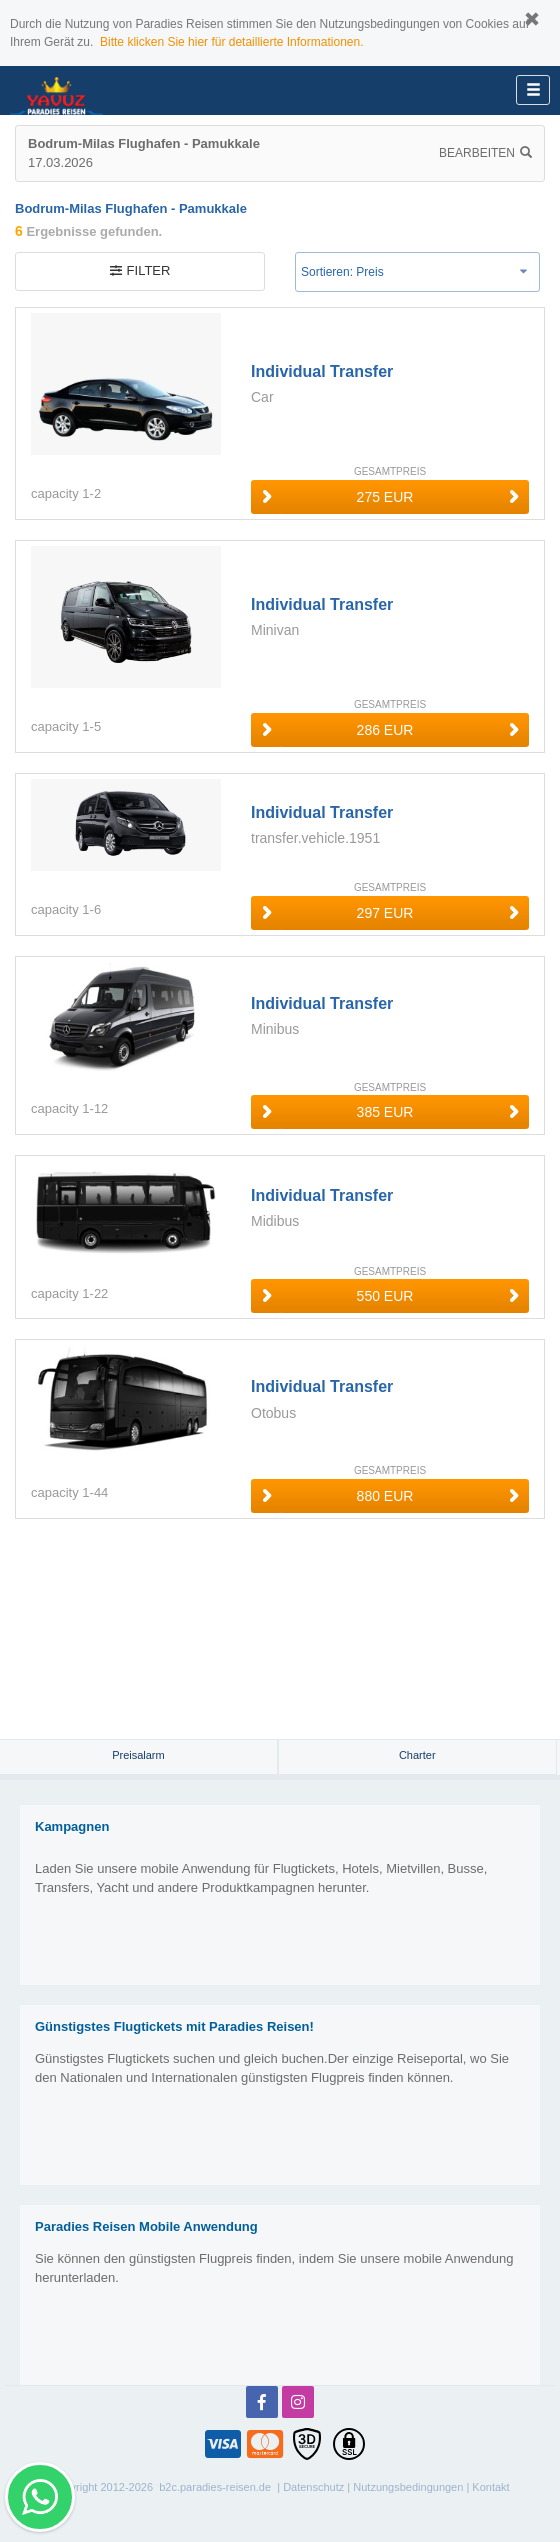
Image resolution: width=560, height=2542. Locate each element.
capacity (55, 493)
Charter (417, 1755)
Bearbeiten (485, 153)
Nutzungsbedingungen (408, 2487)
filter (140, 270)
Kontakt (490, 2487)
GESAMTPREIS (390, 471)
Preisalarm (138, 1755)
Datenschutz (313, 2487)
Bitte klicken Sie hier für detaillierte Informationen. (231, 42)
